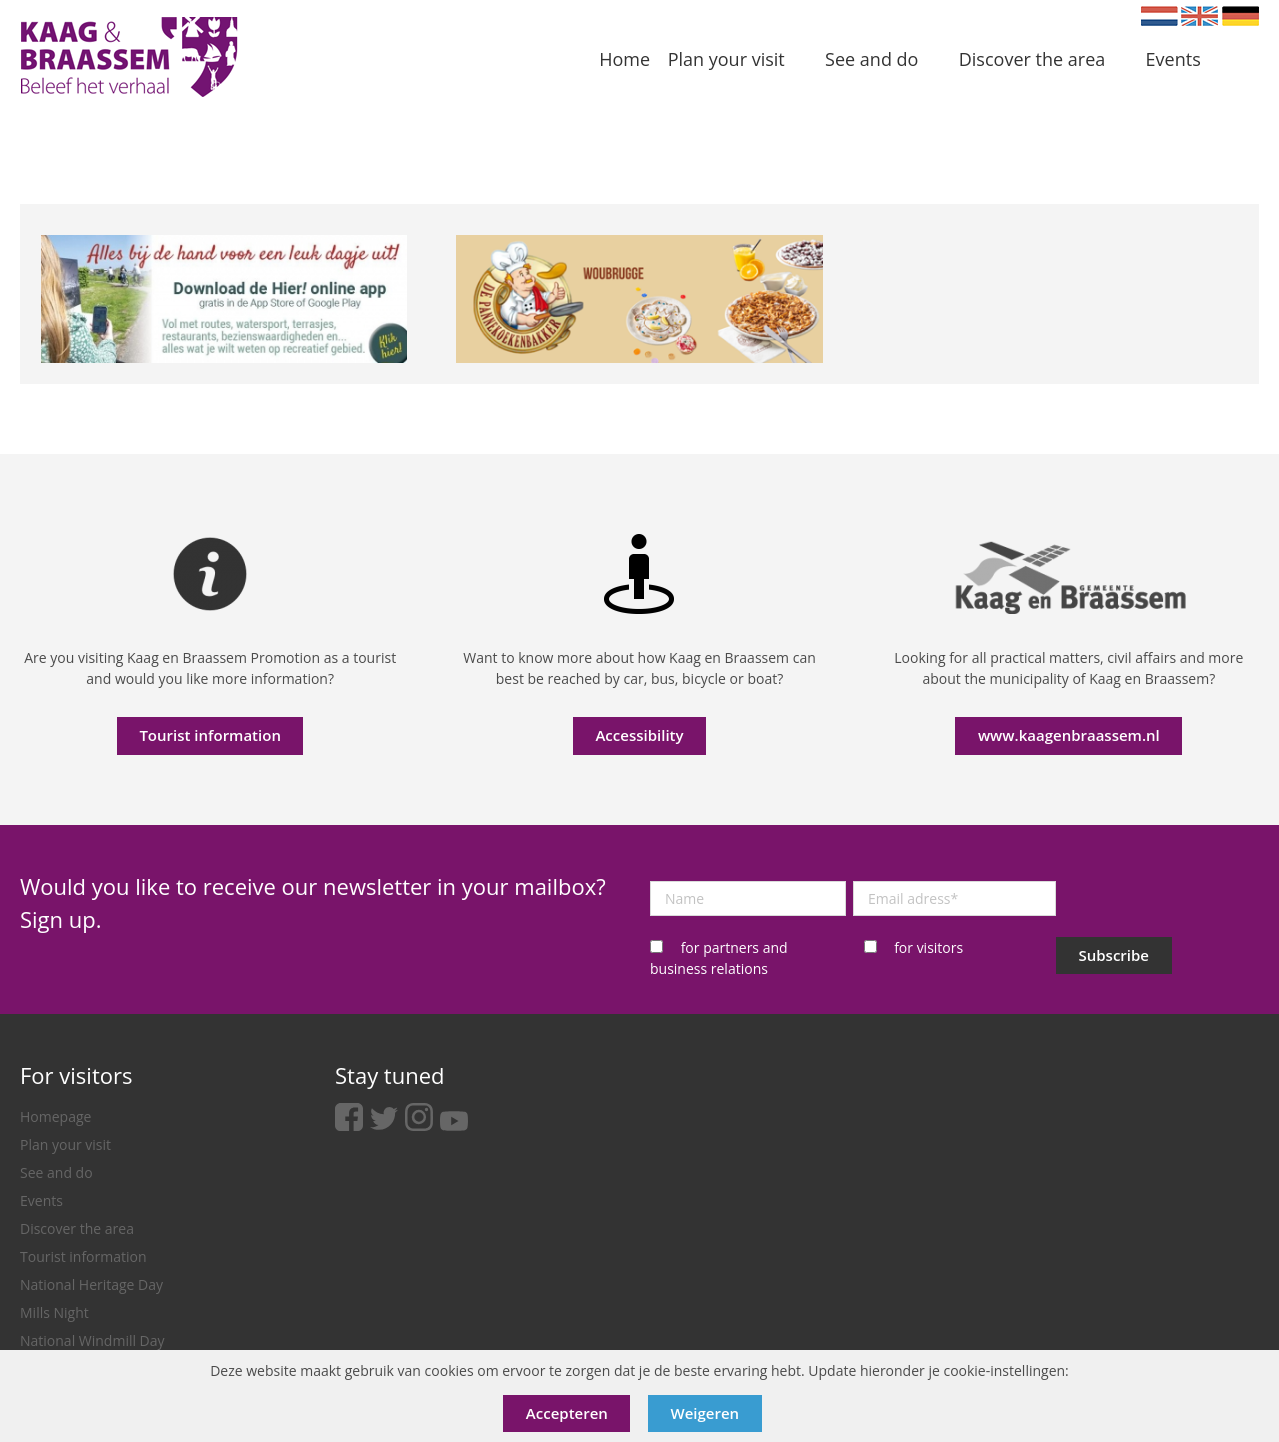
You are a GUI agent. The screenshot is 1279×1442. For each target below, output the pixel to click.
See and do (56, 1172)
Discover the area (77, 1228)
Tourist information (210, 735)
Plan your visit (65, 1144)
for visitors (928, 947)
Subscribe (1114, 955)
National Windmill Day (92, 1340)
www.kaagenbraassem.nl (1069, 735)
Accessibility (639, 735)
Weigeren (705, 1413)
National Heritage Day (91, 1284)
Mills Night (54, 1312)
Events (41, 1200)
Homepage (55, 1116)
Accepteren (567, 1413)
